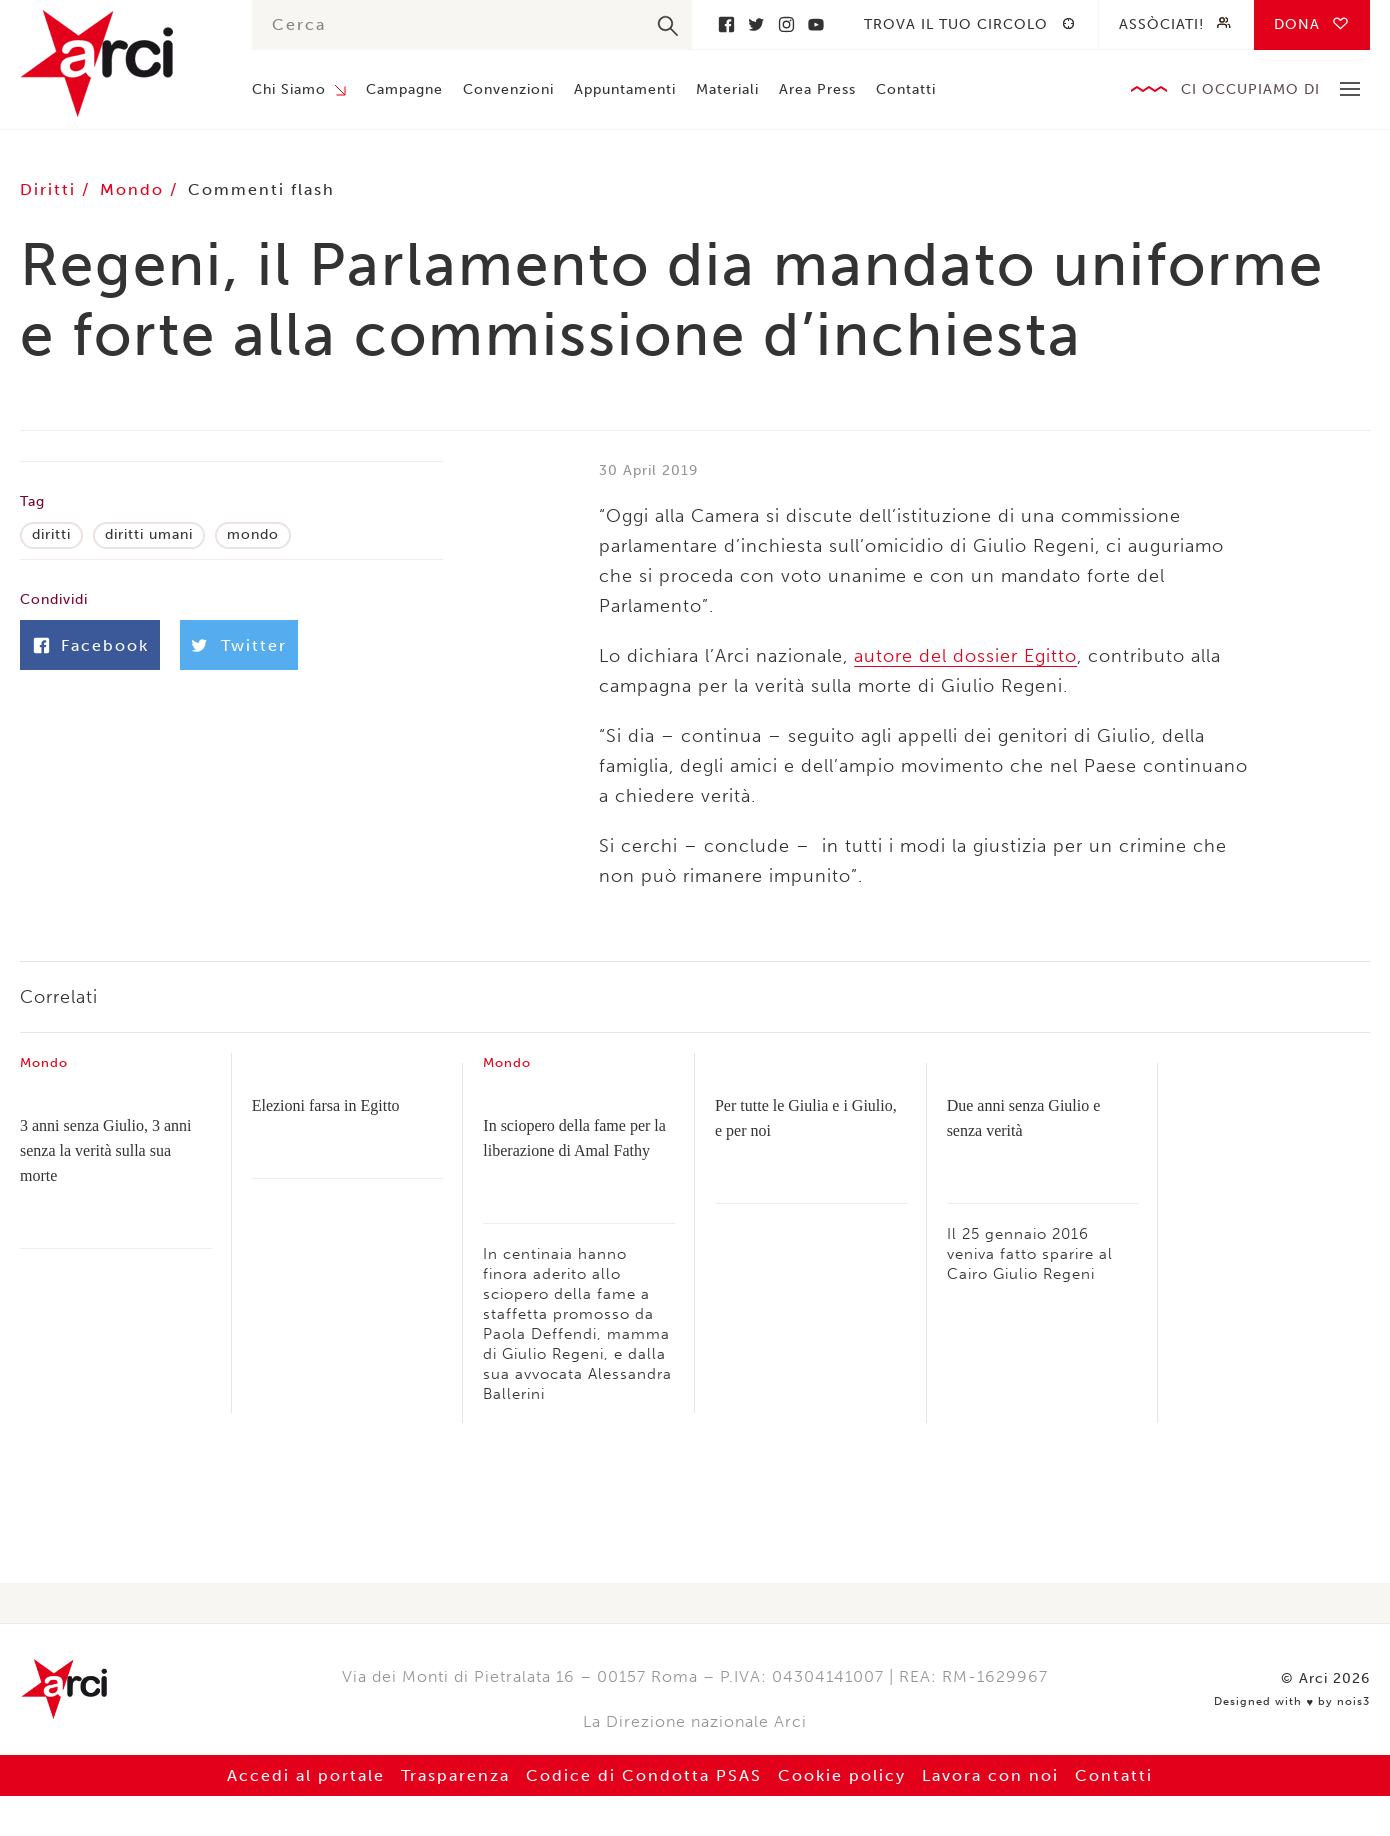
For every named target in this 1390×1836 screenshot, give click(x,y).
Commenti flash (261, 189)
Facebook (726, 24)
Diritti (51, 189)
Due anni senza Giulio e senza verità (1024, 1118)
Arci (116, 63)
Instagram (786, 24)
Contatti (906, 89)
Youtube (816, 24)
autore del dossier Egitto (965, 656)
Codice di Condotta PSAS (644, 1775)
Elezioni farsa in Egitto (326, 1105)
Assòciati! (1161, 24)
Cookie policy (842, 1775)
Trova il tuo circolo (956, 24)
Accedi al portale (306, 1775)
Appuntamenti (625, 89)
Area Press (817, 89)
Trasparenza (455, 1775)
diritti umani (149, 534)
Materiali (727, 89)
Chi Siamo (289, 89)
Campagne (404, 89)
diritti (51, 534)
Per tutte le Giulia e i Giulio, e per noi (806, 1118)
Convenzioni (508, 89)
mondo (253, 534)
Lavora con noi (990, 1775)
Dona (1297, 24)
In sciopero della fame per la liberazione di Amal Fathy (574, 1138)
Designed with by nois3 (1292, 1702)
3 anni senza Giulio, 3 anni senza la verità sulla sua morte (106, 1150)
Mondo (135, 189)
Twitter (756, 24)
